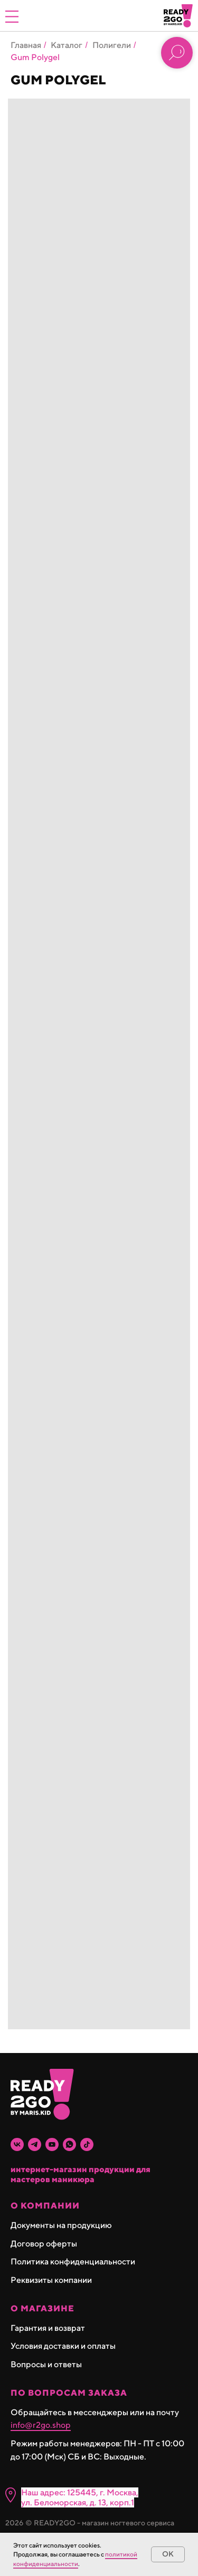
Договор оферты (44, 2244)
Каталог (66, 45)
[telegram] (34, 2144)
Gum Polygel (35, 57)
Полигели (111, 45)
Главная (26, 45)
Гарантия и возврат (48, 2328)
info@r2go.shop (41, 2425)
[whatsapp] (69, 2144)
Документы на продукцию (61, 2225)
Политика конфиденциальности (73, 2262)
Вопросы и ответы (46, 2364)
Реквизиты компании (51, 2280)
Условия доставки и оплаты (63, 2346)
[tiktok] (86, 2144)
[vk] (17, 2144)
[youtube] (52, 2144)
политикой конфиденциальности (75, 2558)
